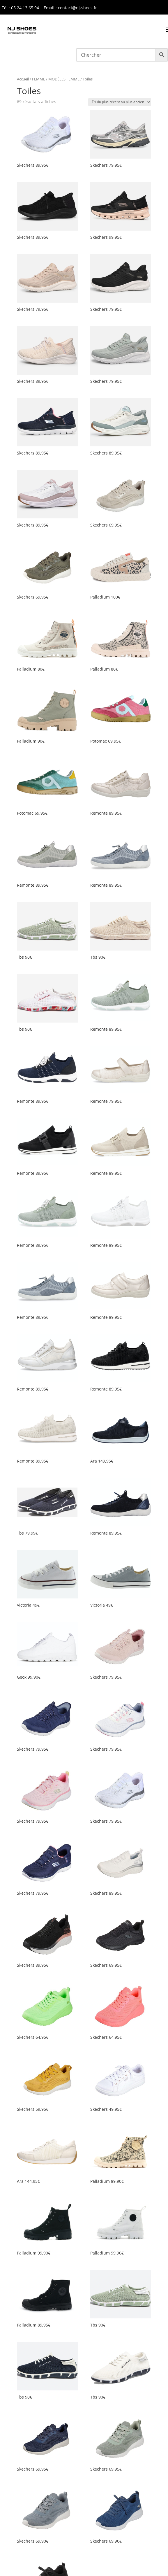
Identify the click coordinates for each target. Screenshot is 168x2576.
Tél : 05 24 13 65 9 (19, 7)
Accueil (23, 79)
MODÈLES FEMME (63, 79)
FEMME (38, 79)
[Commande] (119, 102)
